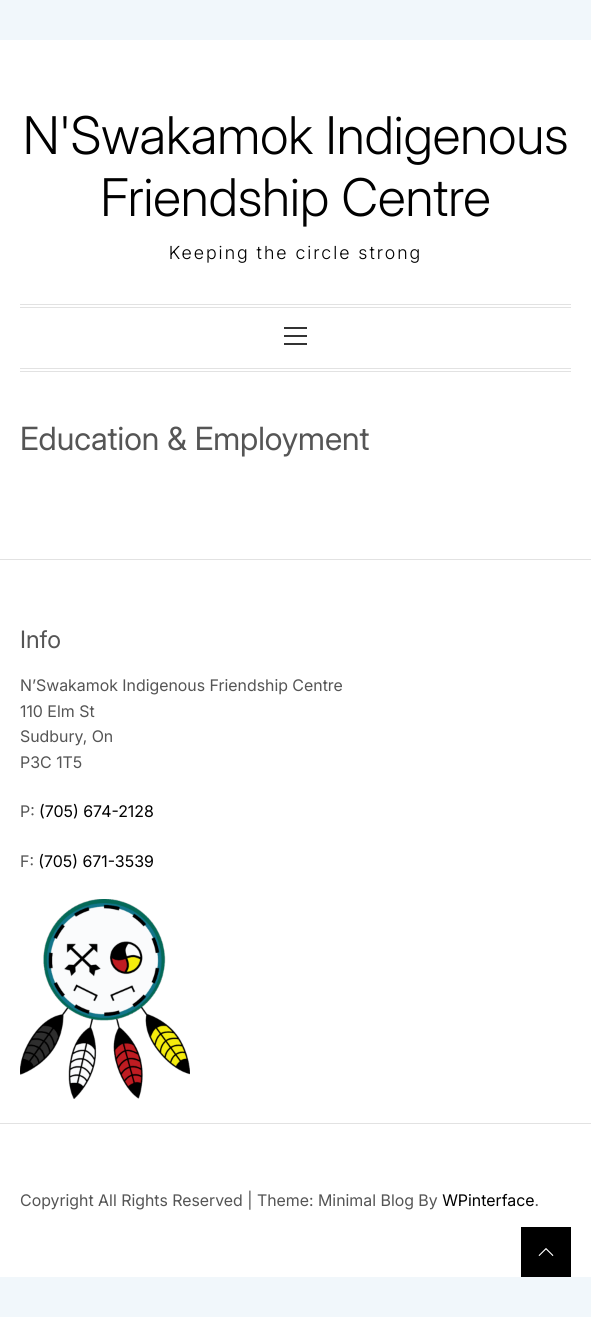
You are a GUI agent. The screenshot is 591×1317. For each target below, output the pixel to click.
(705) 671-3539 (96, 861)
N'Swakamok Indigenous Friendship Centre (296, 166)
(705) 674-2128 (96, 811)
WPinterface (488, 1200)
